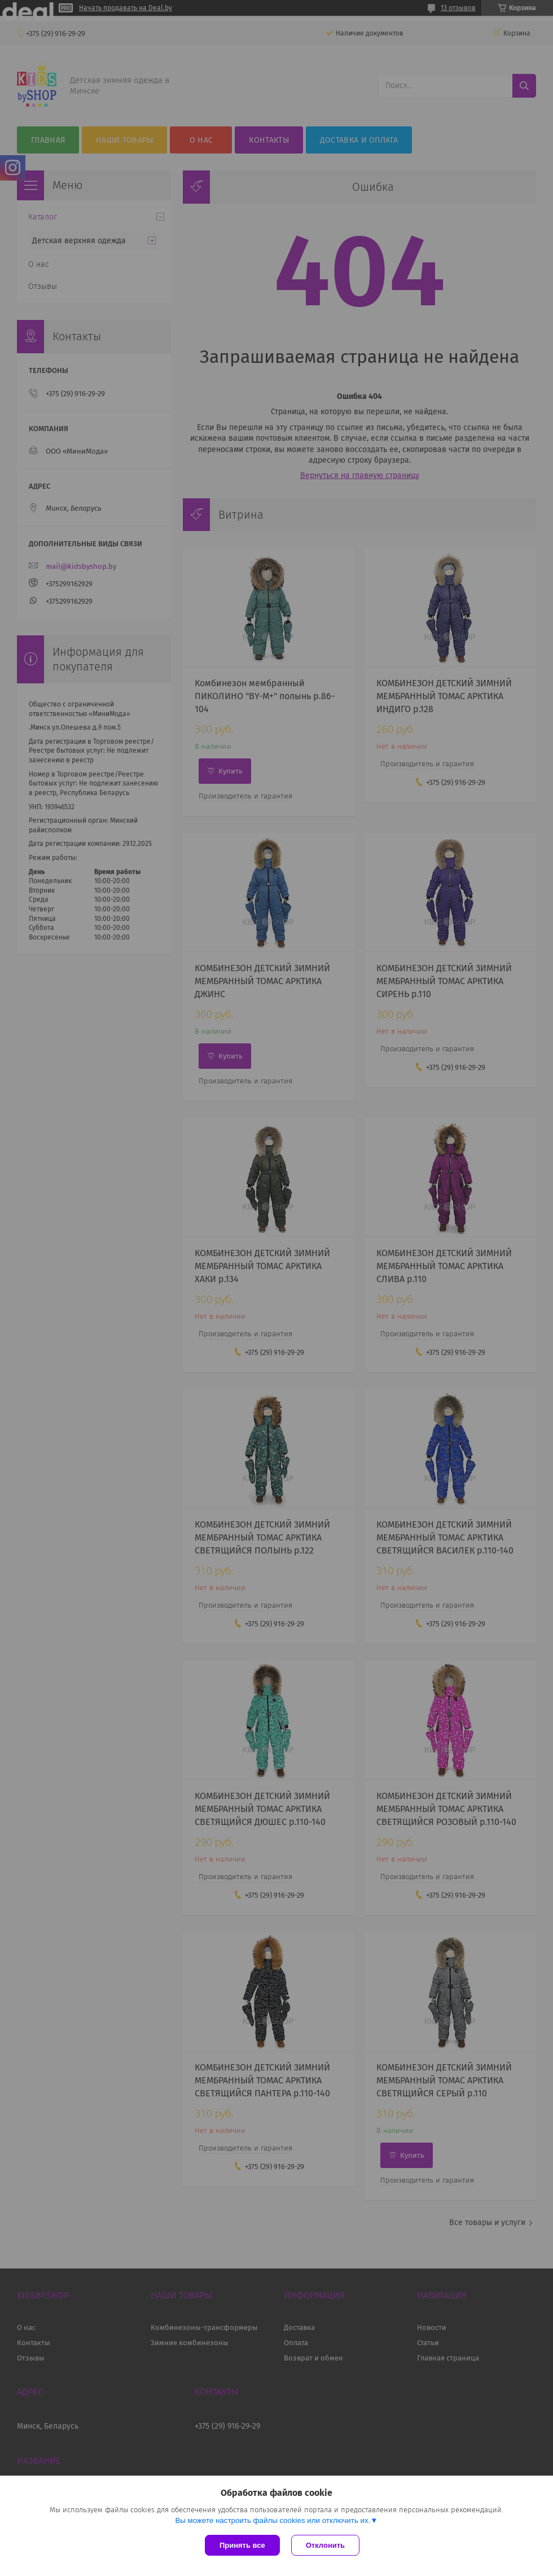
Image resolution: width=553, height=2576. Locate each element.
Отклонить (325, 2545)
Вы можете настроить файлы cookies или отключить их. (272, 2520)
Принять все (242, 2545)
